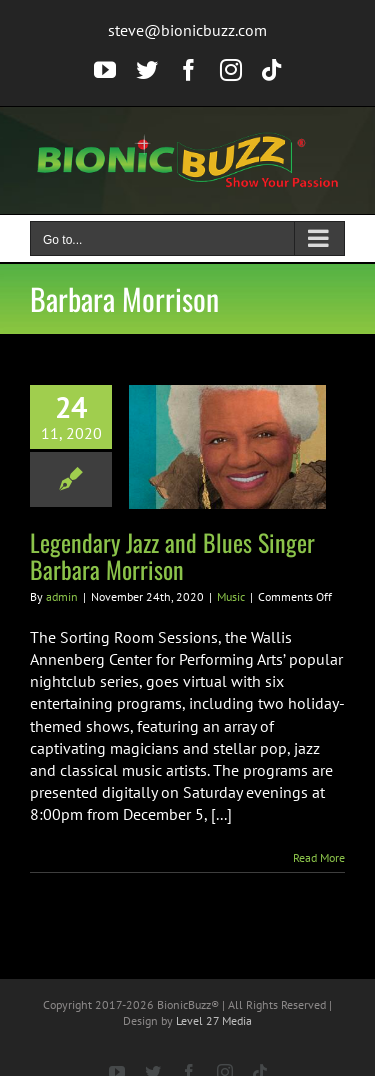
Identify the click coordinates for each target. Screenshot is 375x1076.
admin (62, 596)
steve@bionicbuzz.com (187, 30)
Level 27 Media (214, 1020)
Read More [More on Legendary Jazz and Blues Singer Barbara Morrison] (319, 857)
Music (231, 596)
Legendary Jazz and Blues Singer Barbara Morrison (172, 555)
